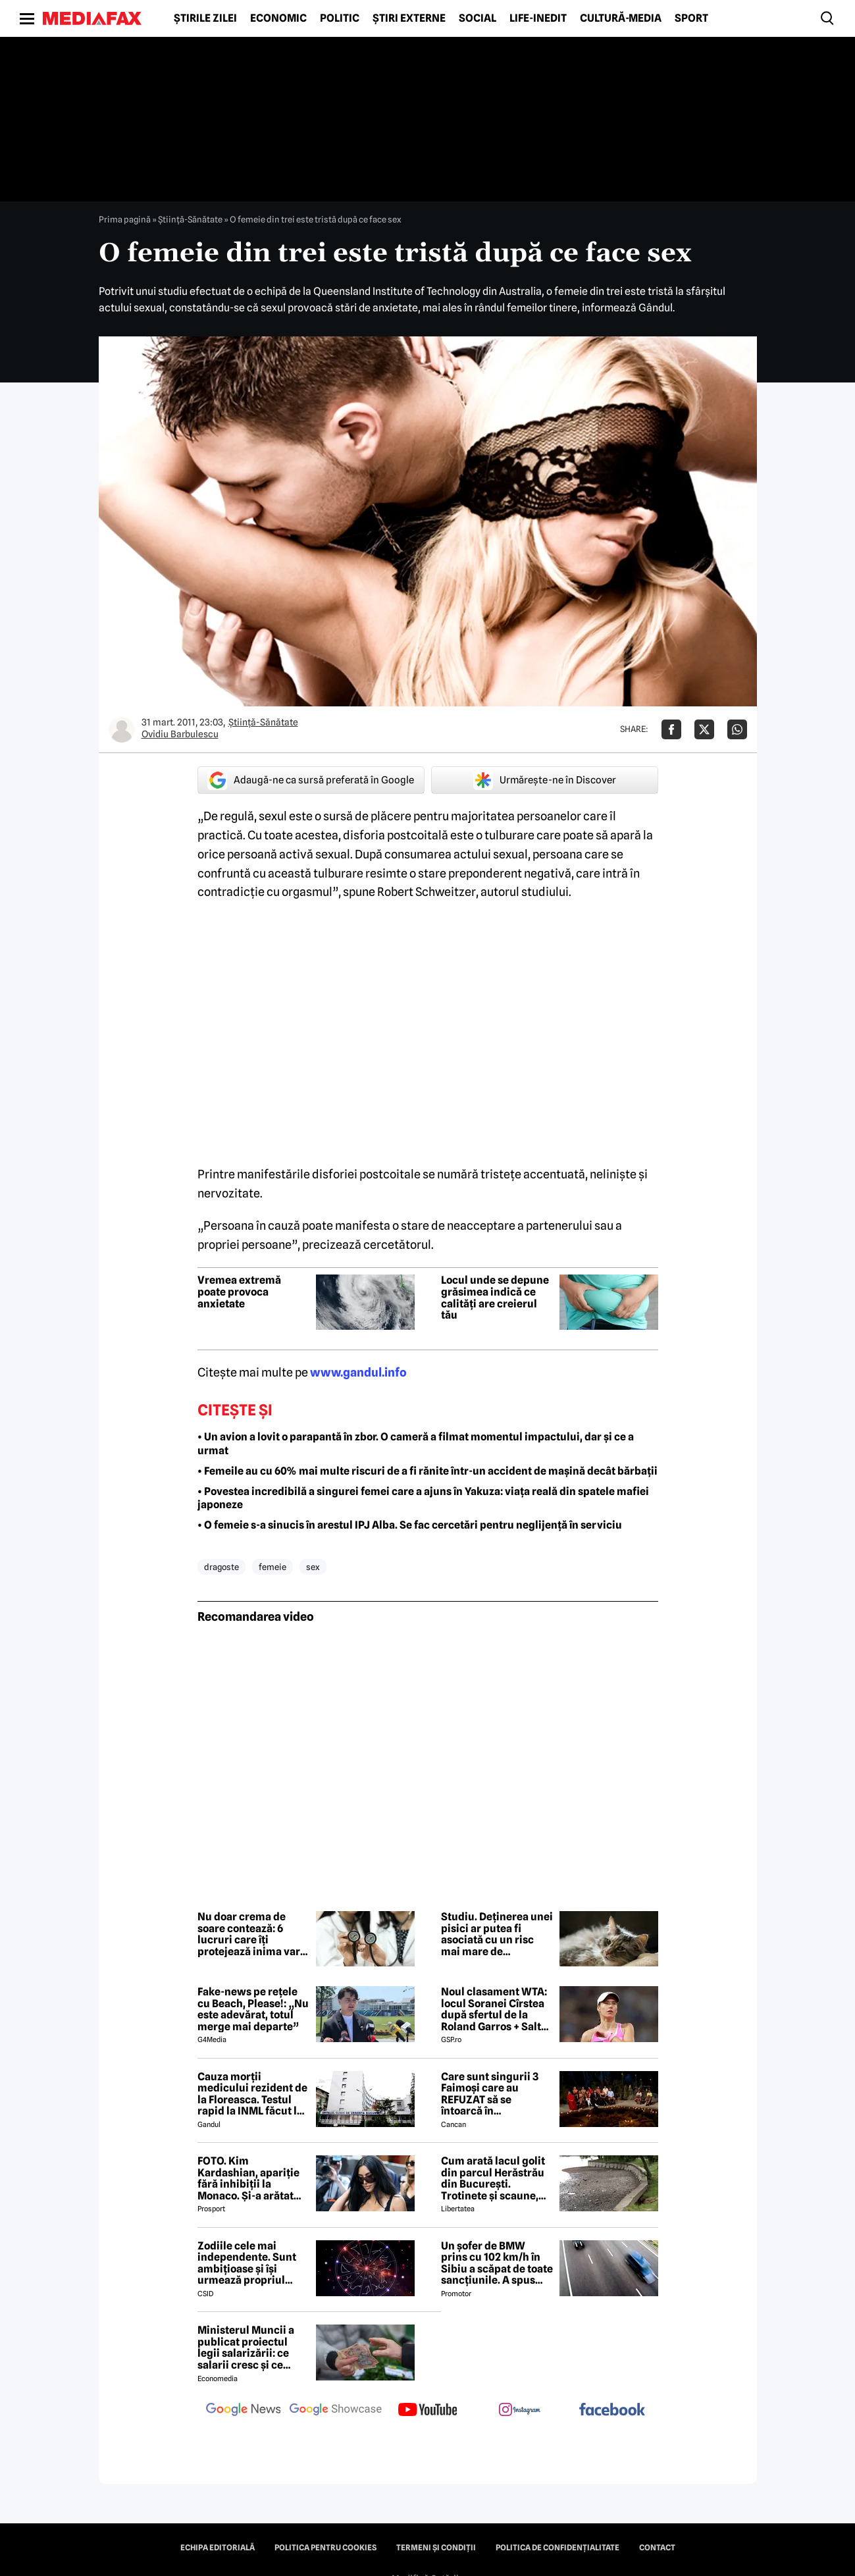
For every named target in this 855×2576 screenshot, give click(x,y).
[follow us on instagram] (520, 2411)
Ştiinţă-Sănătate (190, 219)
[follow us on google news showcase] (336, 2411)
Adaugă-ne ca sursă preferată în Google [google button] (310, 780)
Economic (278, 18)
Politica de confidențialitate (557, 2547)
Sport (691, 18)
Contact (657, 2547)
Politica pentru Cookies (325, 2547)
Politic (339, 18)
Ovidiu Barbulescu (180, 734)
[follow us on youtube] (428, 2411)
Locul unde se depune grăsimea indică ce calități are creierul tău (495, 1298)
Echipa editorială (217, 2547)
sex (313, 1567)
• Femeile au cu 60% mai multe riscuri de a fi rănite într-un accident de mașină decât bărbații (427, 1471)
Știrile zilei (205, 18)
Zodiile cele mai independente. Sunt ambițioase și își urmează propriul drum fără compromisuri (246, 2263)
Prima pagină (125, 219)
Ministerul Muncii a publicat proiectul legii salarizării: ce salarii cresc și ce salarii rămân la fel (245, 2348)
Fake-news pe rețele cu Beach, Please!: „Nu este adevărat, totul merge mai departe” (253, 2009)
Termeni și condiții (436, 2547)
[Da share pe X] (704, 729)
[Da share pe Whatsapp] (737, 729)
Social (477, 18)
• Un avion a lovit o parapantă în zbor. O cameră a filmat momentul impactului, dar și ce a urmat (415, 1444)
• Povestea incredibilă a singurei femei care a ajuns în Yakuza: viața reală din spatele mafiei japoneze (423, 1498)
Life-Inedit (538, 18)
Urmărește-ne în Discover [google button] (544, 780)
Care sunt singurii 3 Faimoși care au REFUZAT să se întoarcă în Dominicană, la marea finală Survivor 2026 (495, 2094)
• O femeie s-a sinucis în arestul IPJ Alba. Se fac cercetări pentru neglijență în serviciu (409, 1525)
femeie (272, 1567)
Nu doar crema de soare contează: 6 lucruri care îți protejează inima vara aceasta (251, 1934)
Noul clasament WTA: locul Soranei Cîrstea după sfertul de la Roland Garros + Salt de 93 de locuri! (494, 2009)
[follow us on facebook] (612, 2410)
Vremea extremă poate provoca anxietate (239, 1292)
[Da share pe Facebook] (671, 729)
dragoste (221, 1567)
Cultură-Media (620, 18)
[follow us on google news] (243, 2411)
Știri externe (409, 18)
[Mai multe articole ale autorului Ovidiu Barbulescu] (122, 729)
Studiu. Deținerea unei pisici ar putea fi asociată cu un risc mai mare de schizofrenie (497, 1934)
